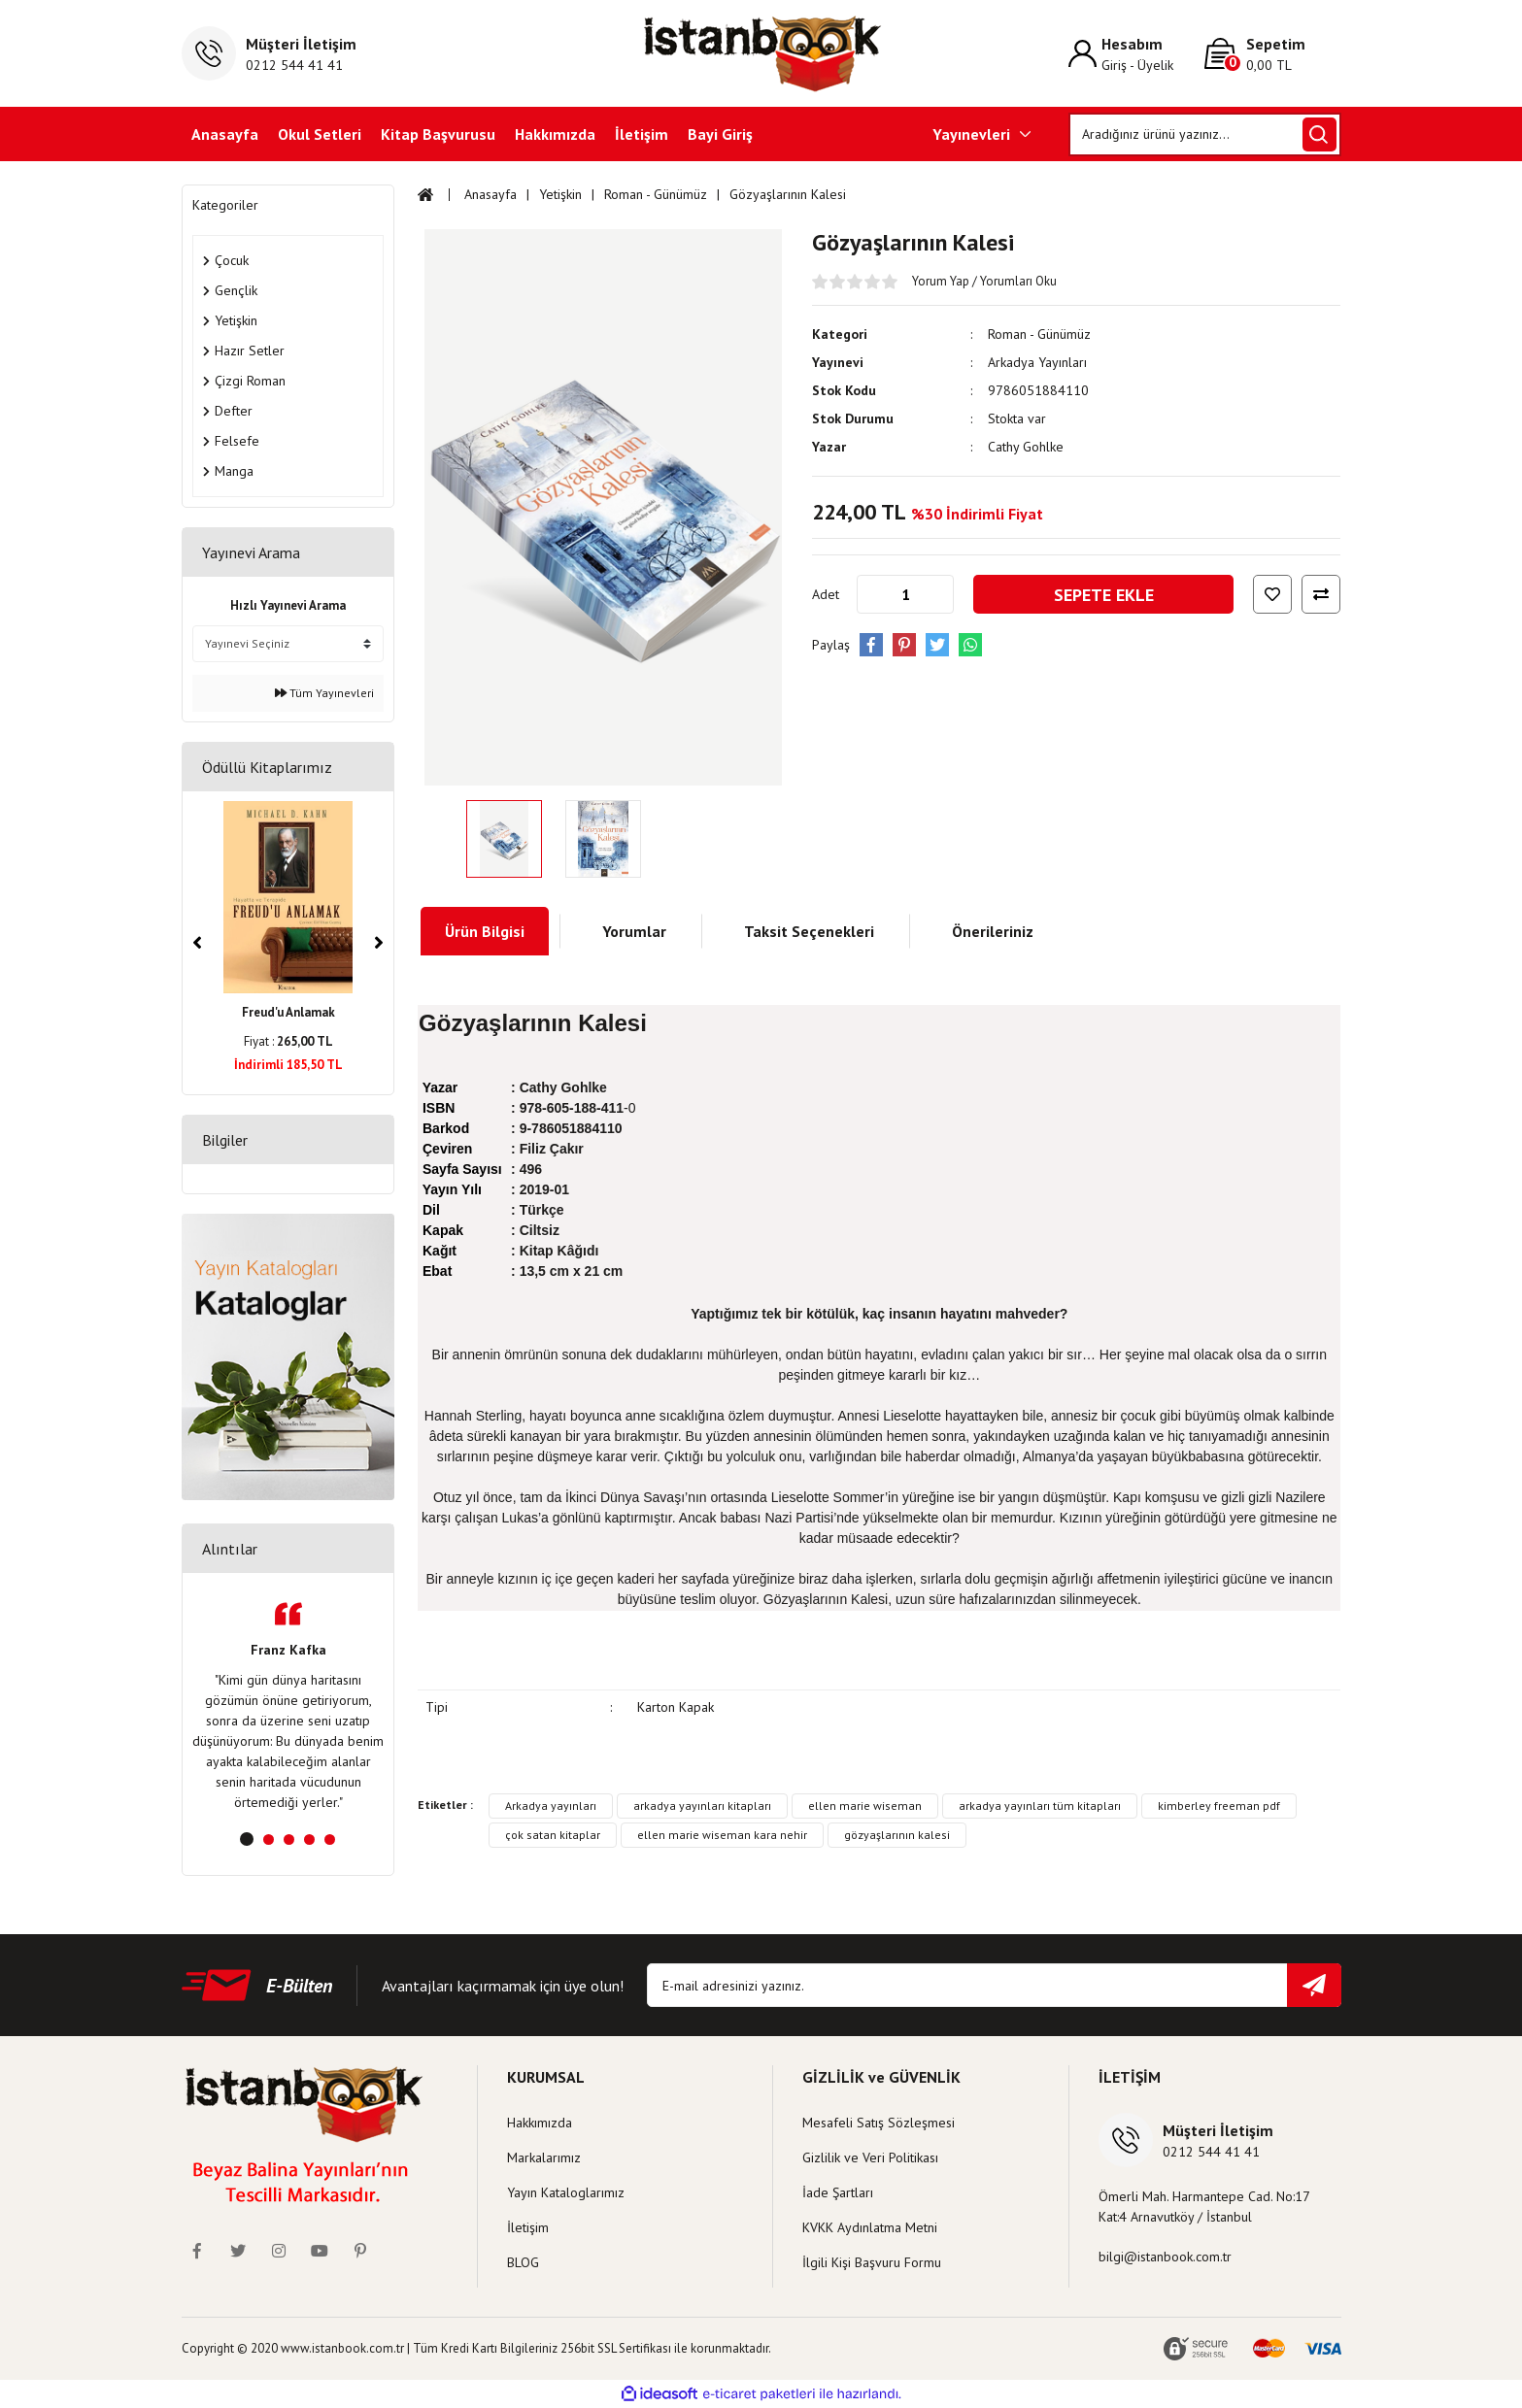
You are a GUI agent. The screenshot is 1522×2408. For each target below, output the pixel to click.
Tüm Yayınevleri (324, 693)
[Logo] (761, 53)
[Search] (1204, 134)
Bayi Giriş (720, 134)
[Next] (379, 943)
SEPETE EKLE (1104, 595)
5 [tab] (329, 1839)
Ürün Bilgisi (484, 931)
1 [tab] (247, 1839)
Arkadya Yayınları (1037, 362)
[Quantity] (905, 594)
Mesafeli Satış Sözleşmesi (878, 2122)
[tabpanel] (288, 1707)
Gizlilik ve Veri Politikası (870, 2157)
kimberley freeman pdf (1219, 1805)
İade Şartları (837, 2192)
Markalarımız (544, 2157)
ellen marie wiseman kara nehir (722, 1834)
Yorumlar (634, 931)
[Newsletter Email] (994, 1985)
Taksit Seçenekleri (809, 931)
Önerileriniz (992, 931)
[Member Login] (1136, 54)
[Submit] (1314, 1985)
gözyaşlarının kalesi (897, 1834)
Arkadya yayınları (550, 1805)
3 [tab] (289, 1839)
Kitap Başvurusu (438, 134)
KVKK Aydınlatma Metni (869, 2227)
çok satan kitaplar (552, 1834)
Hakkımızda (555, 134)
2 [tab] (268, 1839)
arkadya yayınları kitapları (702, 1805)
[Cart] (1272, 54)
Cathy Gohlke (1026, 446)
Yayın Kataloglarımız (566, 2192)
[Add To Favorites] (1272, 594)
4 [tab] (309, 1839)
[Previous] (197, 943)
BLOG (523, 2262)
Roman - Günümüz (1039, 334)
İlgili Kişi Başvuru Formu (871, 2262)
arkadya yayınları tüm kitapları (1040, 1805)
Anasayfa (224, 134)
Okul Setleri (319, 134)
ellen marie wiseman (865, 1805)
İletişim (641, 134)
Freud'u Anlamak (288, 1012)
